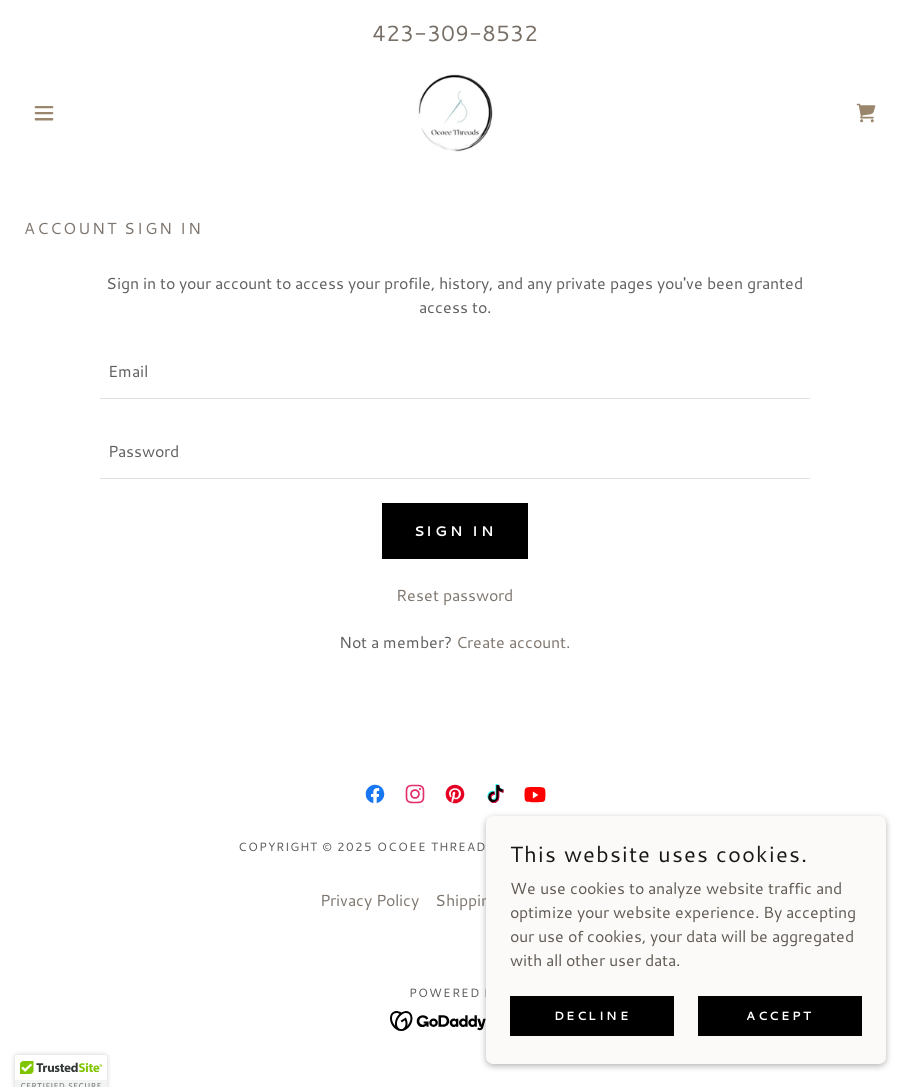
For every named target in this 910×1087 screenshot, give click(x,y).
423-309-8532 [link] (455, 32)
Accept (779, 1015)
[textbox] (455, 371)
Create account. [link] (513, 641)
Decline (592, 1015)
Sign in (455, 531)
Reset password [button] (454, 594)
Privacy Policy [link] (369, 899)
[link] (454, 113)
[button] (88, 113)
